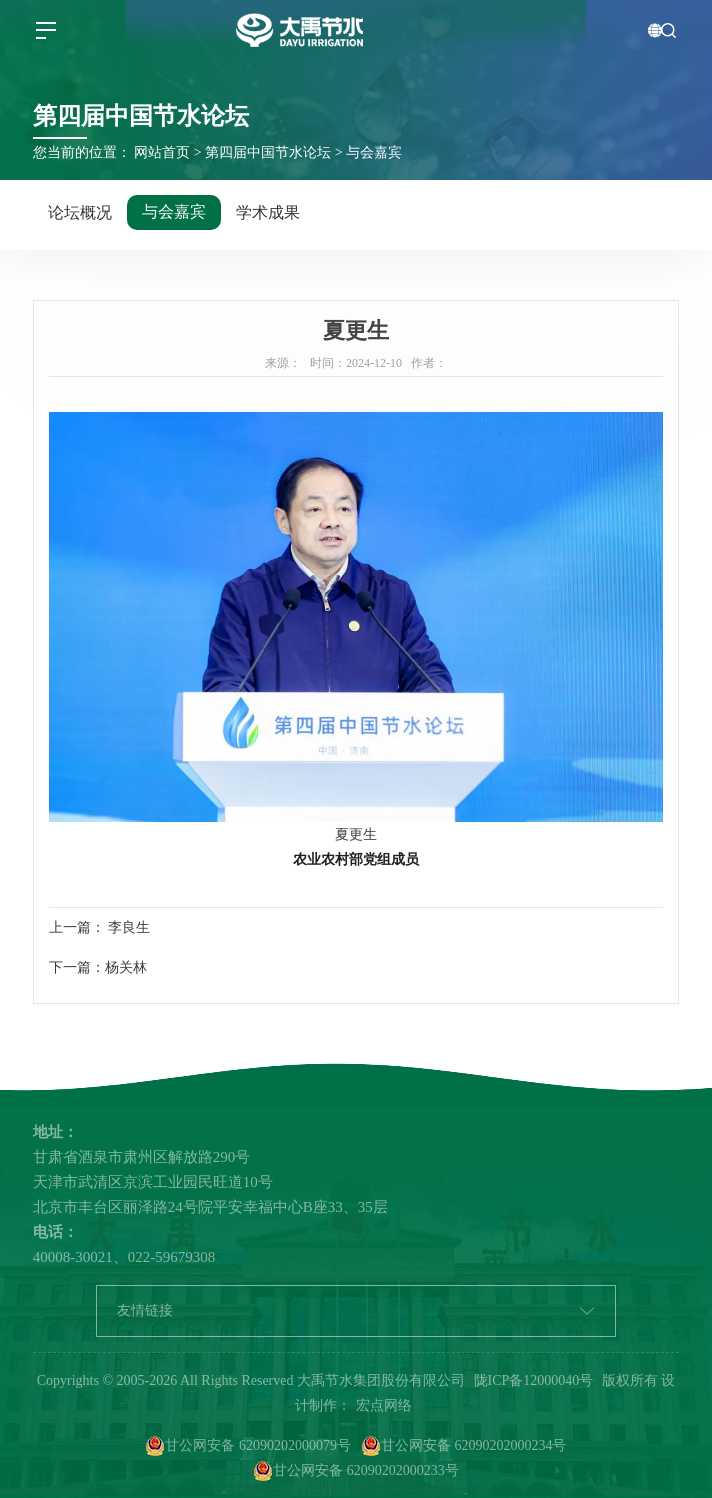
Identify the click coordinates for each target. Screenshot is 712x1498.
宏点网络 (384, 1405)
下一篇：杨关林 (98, 967)
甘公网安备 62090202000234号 (464, 1446)
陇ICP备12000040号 (534, 1380)
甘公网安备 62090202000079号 (248, 1446)
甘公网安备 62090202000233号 (356, 1471)
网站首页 (162, 152)
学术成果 (268, 212)
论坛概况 (80, 212)
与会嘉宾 (374, 152)
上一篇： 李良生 (100, 927)
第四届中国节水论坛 (268, 152)
